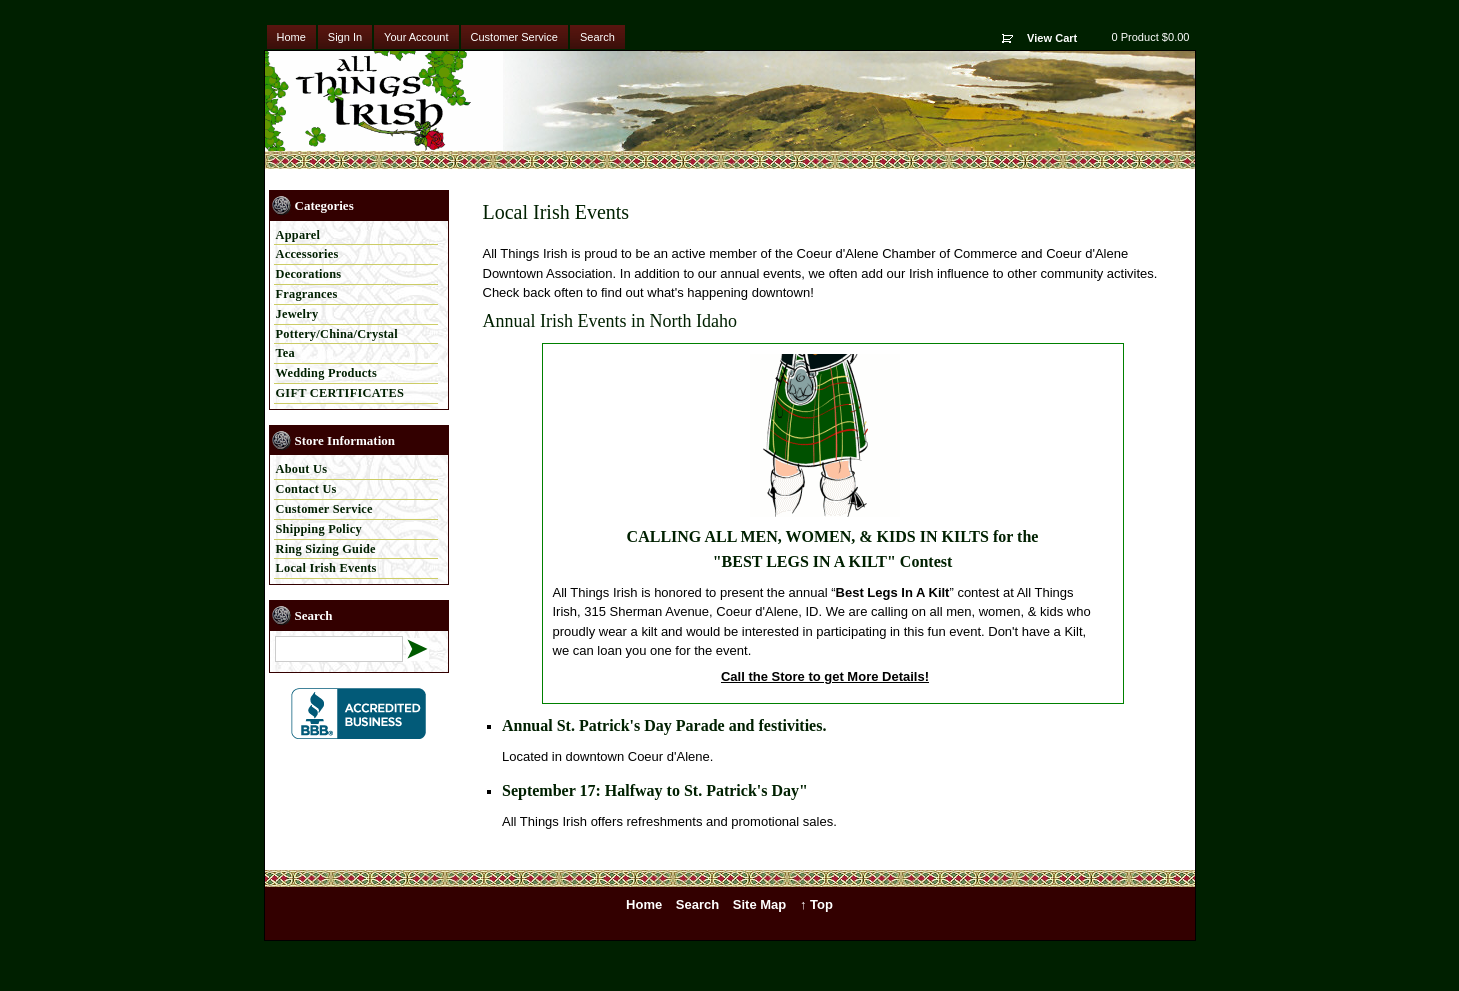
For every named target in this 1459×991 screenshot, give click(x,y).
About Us (302, 469)
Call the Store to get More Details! (825, 676)
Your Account (416, 37)
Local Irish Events (326, 568)
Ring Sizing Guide (326, 549)
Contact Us (306, 489)
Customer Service (514, 37)
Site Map (759, 904)
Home (291, 37)
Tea (286, 353)
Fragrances (307, 294)
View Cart (1052, 38)
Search (597, 37)
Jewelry (297, 314)
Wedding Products (326, 373)
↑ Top (816, 904)
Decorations (309, 274)
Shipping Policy (319, 529)
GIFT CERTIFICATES (340, 393)
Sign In (345, 37)
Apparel (298, 235)
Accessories (307, 254)
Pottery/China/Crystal (337, 334)
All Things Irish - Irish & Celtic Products (388, 101)
